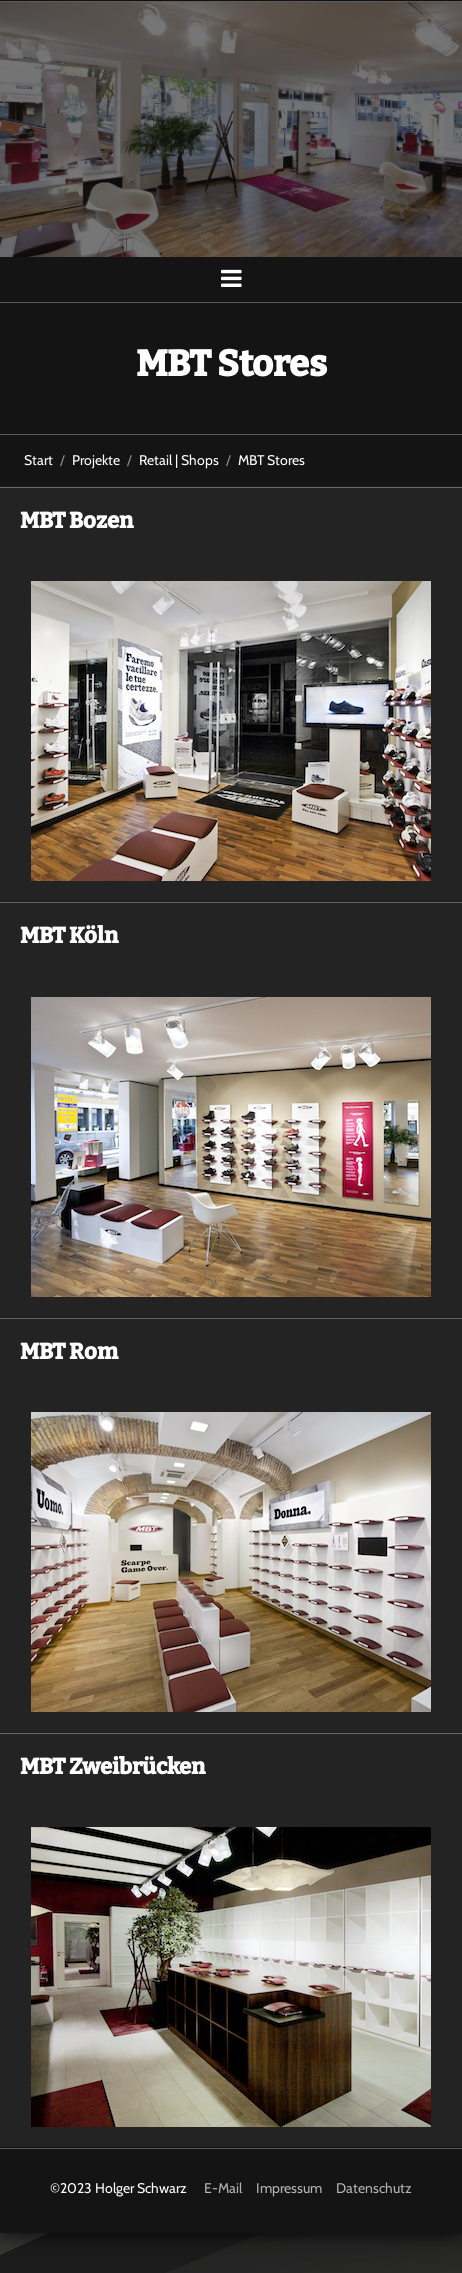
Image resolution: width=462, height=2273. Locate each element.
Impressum (289, 2188)
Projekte (96, 460)
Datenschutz (374, 2188)
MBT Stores (271, 460)
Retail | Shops (179, 460)
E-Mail (223, 2188)
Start (38, 460)
